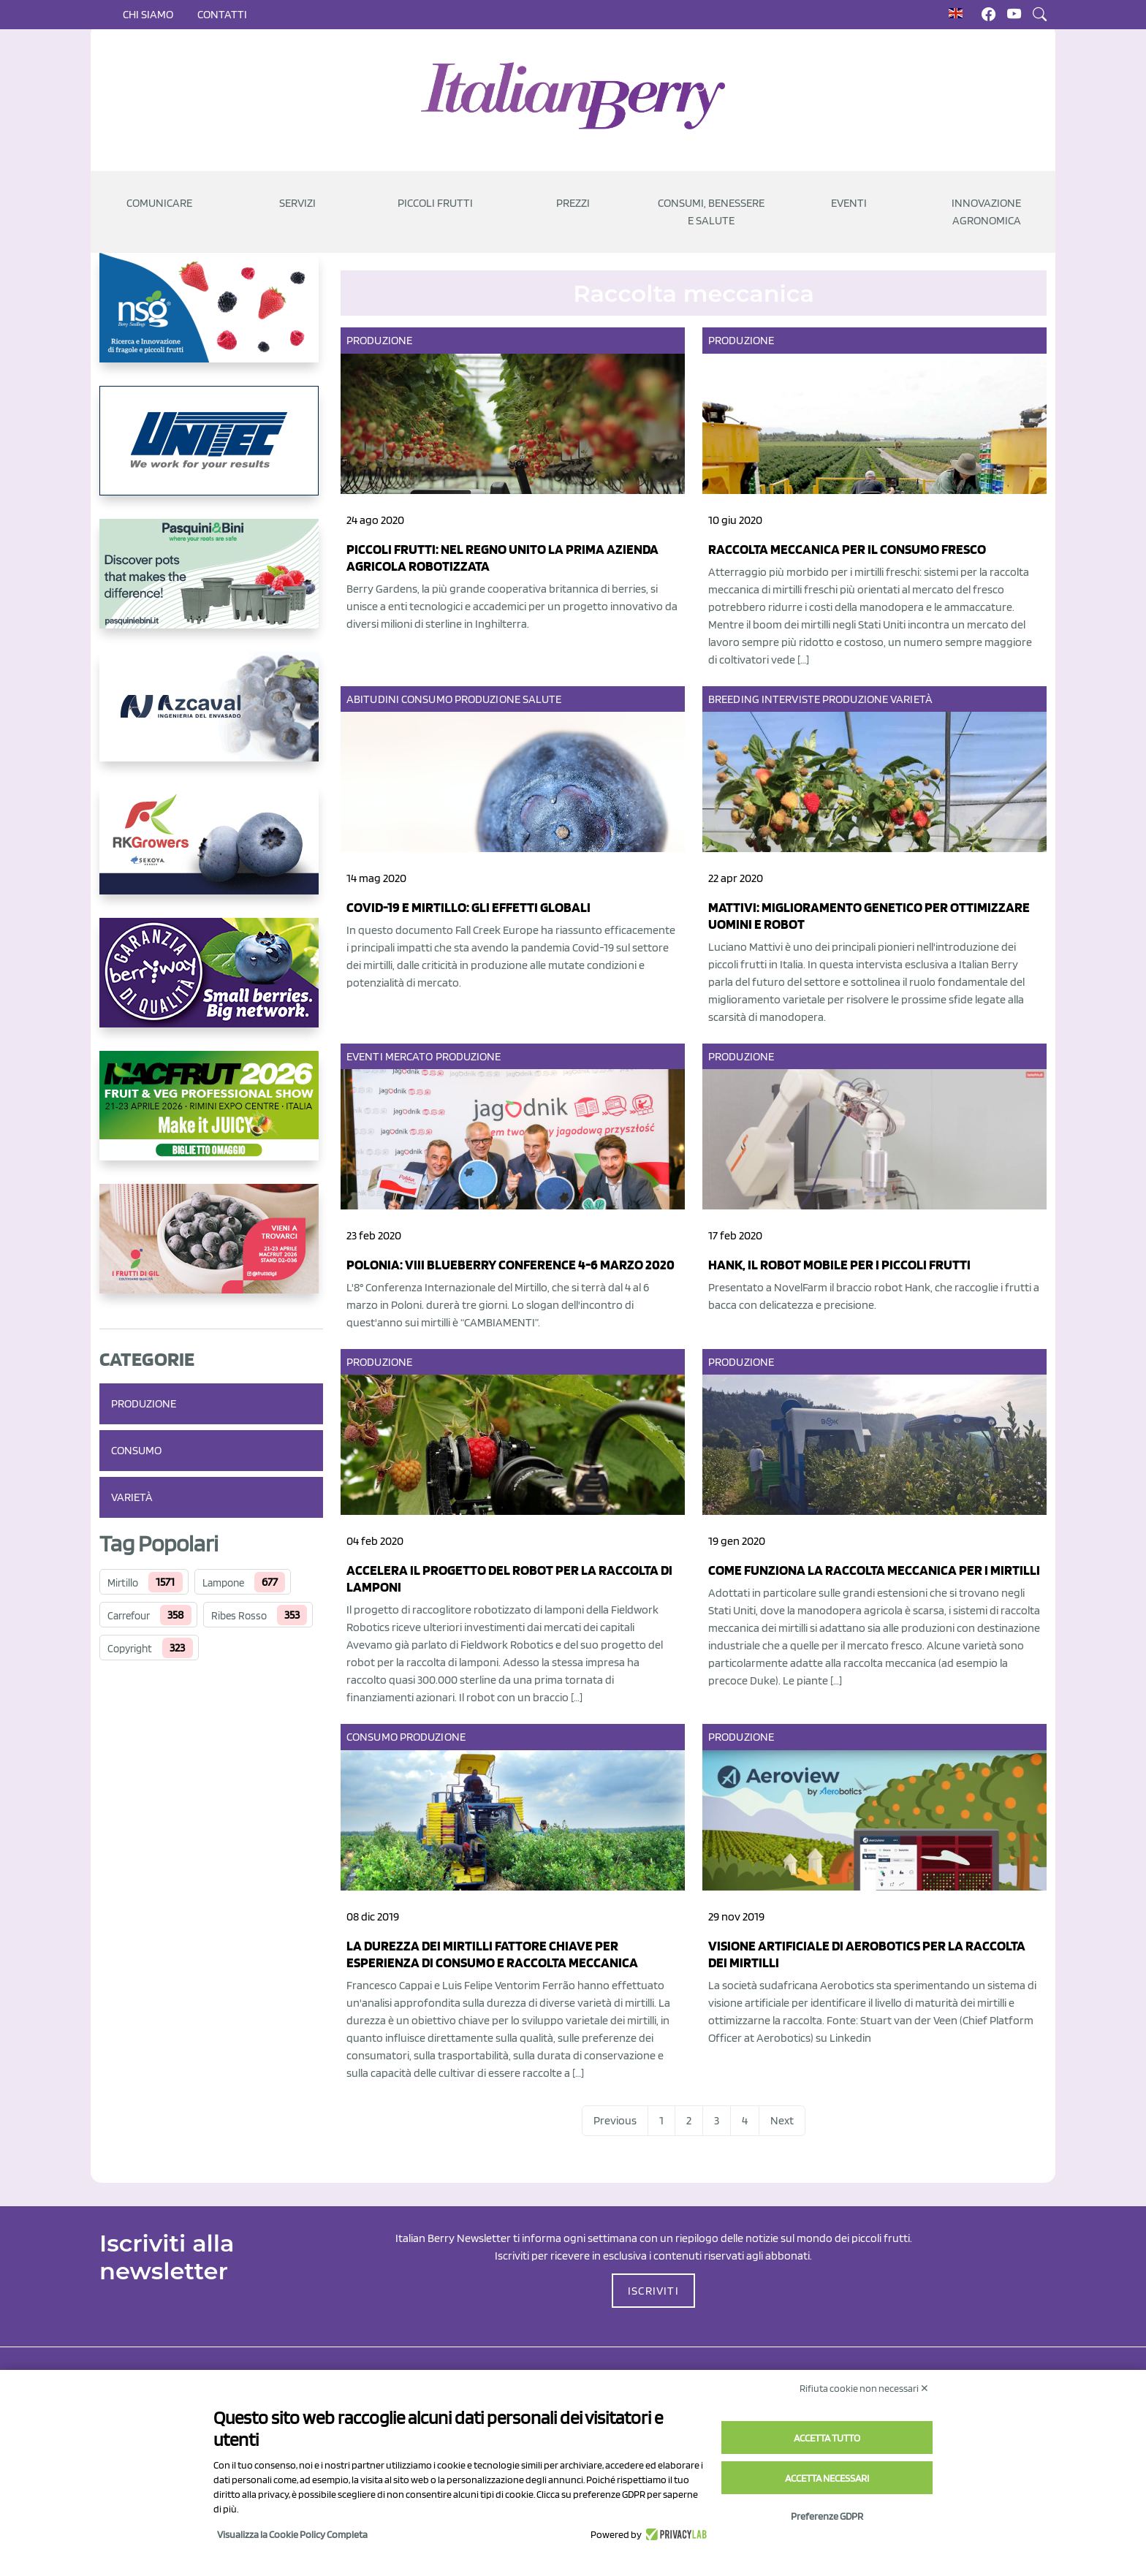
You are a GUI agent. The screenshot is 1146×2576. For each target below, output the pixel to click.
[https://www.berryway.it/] (211, 984)
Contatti (222, 14)
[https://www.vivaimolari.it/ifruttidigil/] (211, 1250)
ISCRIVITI (653, 2291)
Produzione (143, 1403)
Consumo (136, 1450)
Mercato (409, 1056)
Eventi (364, 1056)
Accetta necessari (827, 2478)
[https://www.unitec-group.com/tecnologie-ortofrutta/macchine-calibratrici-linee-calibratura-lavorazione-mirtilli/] (211, 452)
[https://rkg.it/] (211, 851)
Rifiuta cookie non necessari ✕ (864, 2388)
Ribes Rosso (239, 1615)
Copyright (129, 1648)
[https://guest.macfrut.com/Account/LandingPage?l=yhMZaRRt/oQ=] (211, 1117)
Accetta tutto (827, 2438)
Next (782, 2120)
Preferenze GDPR (827, 2516)
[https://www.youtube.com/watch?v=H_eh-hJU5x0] (211, 718)
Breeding (733, 699)
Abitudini (372, 699)
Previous (615, 2120)
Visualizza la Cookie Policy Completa (292, 2534)
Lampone (223, 1582)
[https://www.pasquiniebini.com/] (211, 585)
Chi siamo (148, 14)
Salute (542, 699)
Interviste (791, 699)
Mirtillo (122, 1582)
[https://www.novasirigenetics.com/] (211, 319)
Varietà (132, 1497)
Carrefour (128, 1615)
